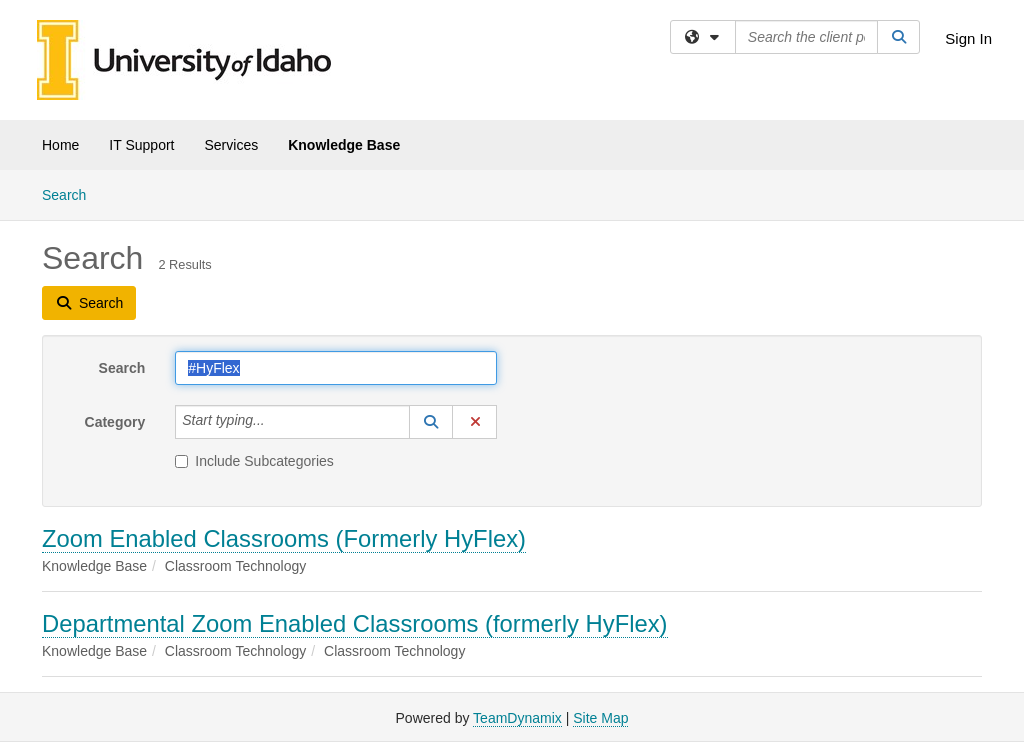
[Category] (276, 422)
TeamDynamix (517, 718)
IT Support (141, 145)
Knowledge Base (344, 145)
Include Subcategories (254, 461)
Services (231, 145)
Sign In (968, 38)
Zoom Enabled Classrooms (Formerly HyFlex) (284, 538)
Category (115, 422)
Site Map (600, 718)
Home (60, 145)
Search (71, 193)
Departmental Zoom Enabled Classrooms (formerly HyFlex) (355, 623)
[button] (431, 422)
